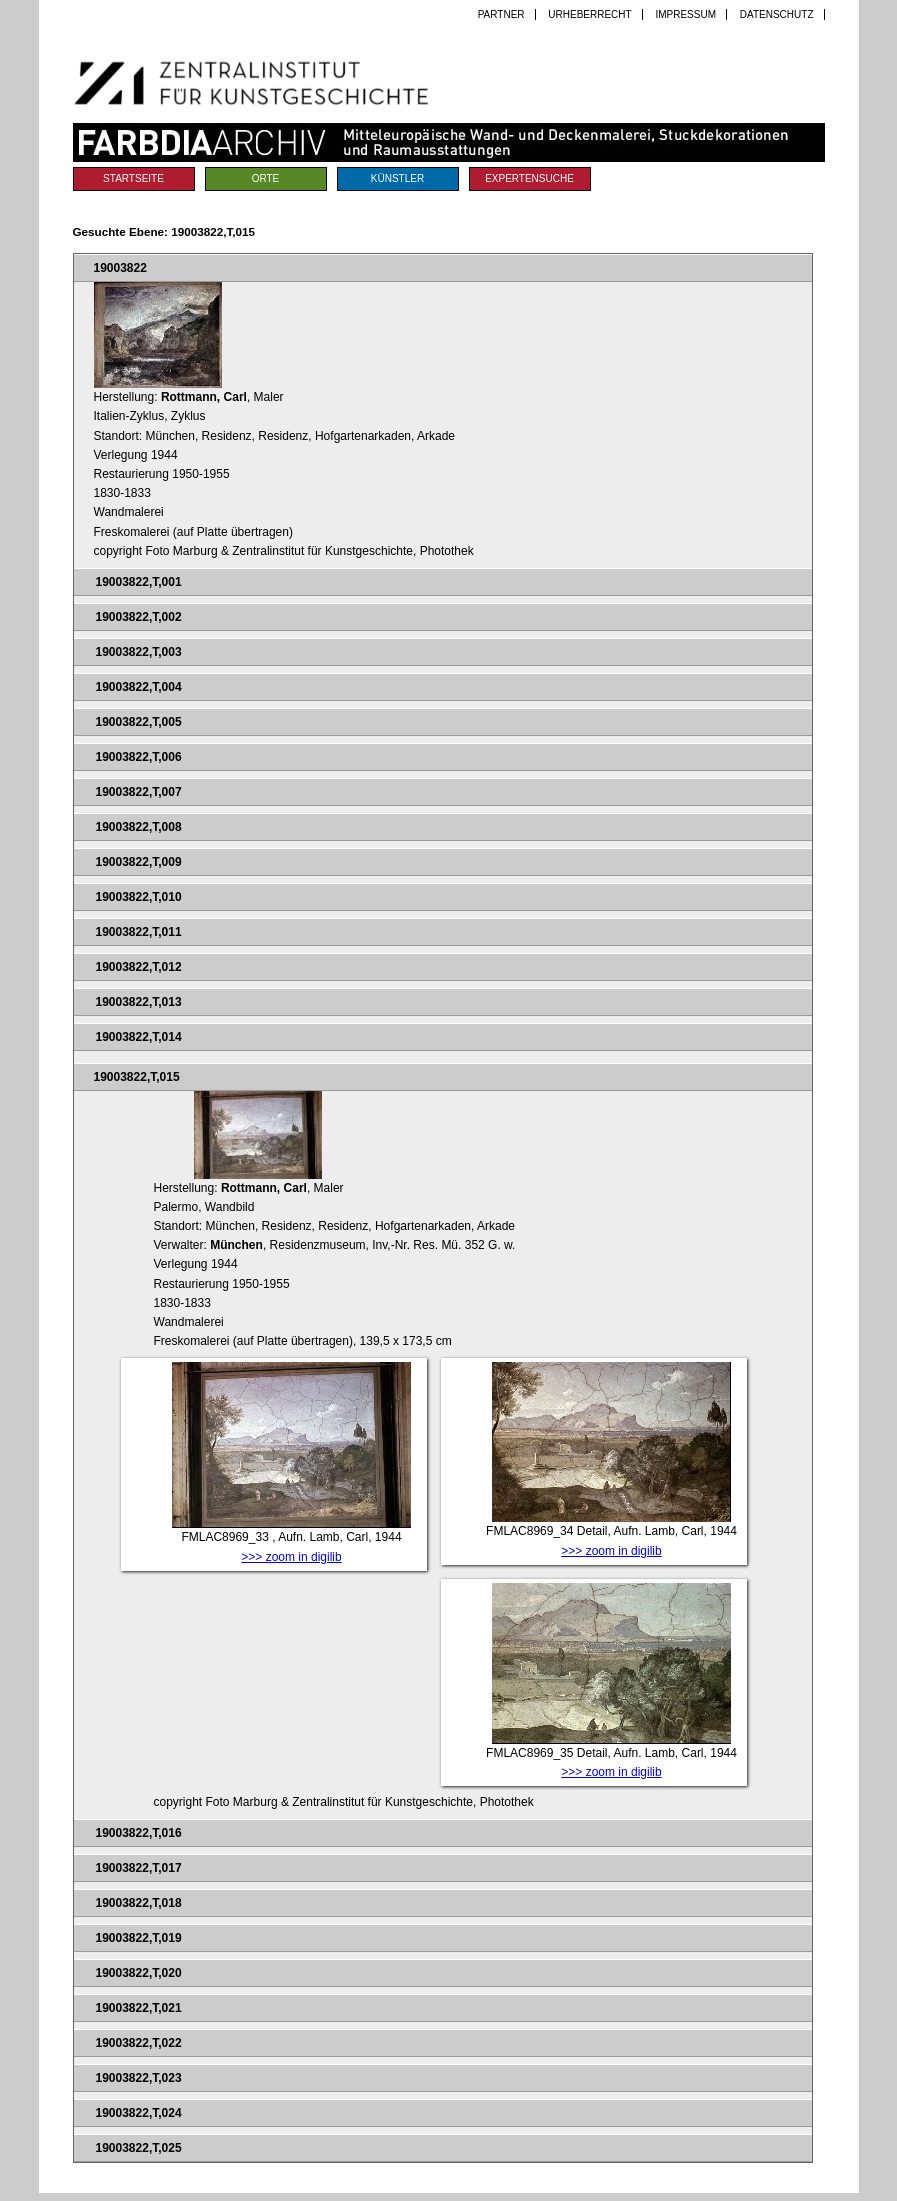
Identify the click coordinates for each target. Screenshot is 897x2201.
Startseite (133, 178)
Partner (501, 14)
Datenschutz (777, 14)
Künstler (397, 178)
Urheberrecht (589, 14)
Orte (266, 178)
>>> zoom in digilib (291, 1557)
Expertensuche (529, 178)
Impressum (685, 14)
